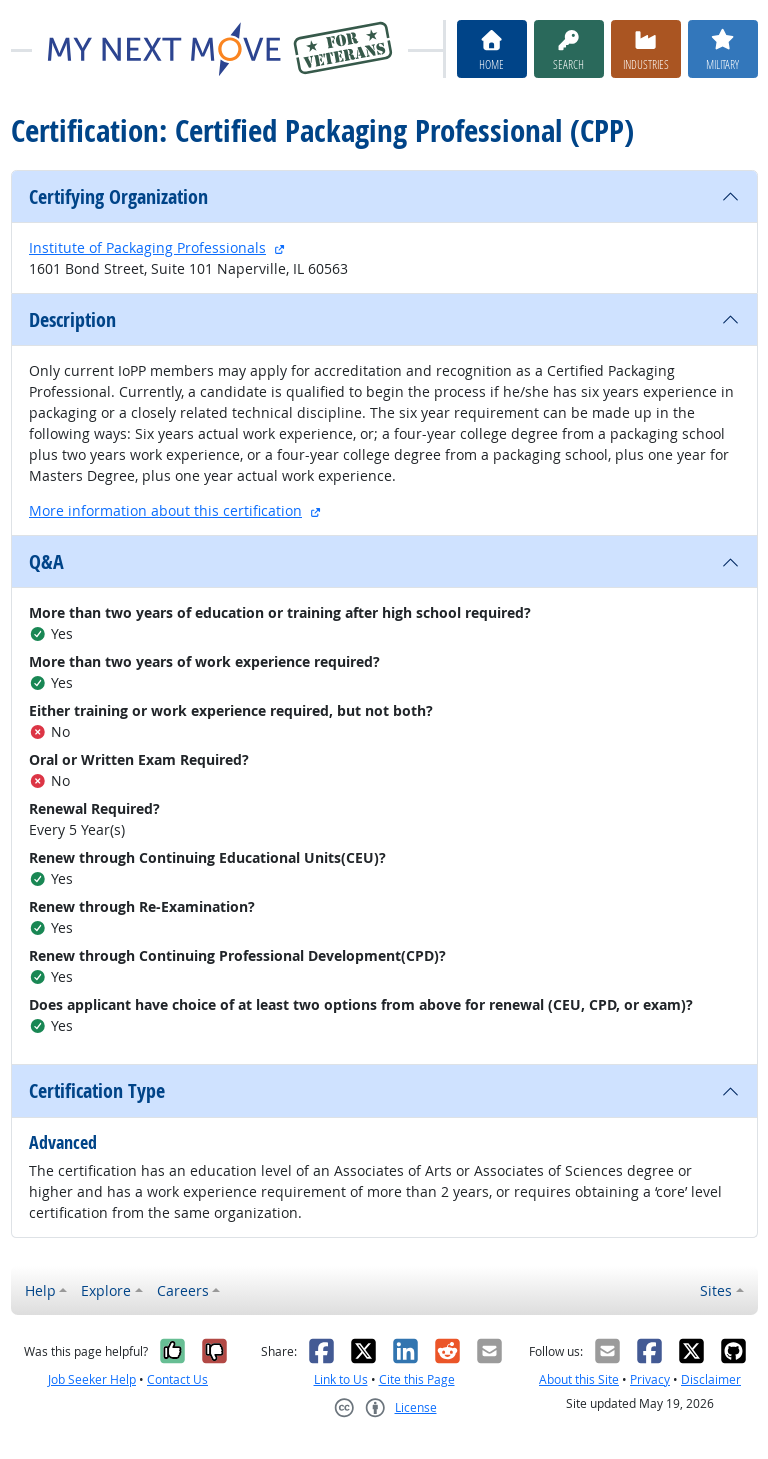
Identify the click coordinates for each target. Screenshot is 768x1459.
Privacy (650, 1379)
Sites (716, 1290)
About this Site (579, 1379)
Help (40, 1290)
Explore (106, 1290)
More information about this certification (165, 510)
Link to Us (341, 1379)
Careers (183, 1290)
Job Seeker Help (92, 1379)
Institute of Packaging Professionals (147, 247)
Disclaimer (711, 1379)
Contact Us (177, 1379)
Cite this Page (417, 1379)
